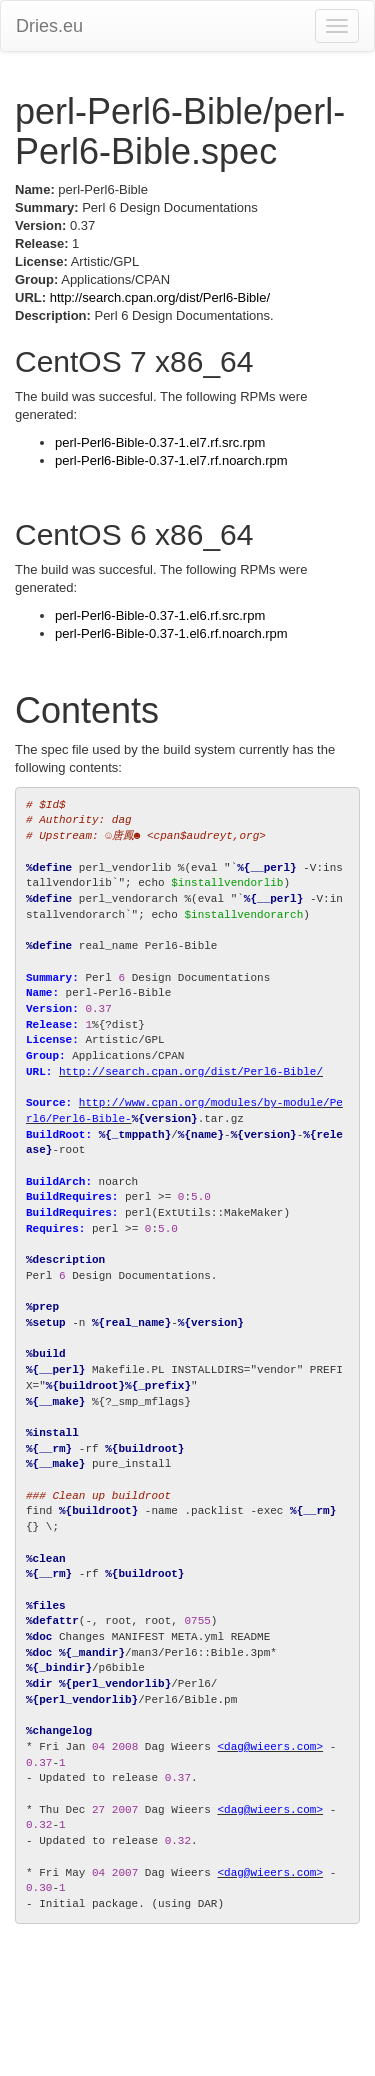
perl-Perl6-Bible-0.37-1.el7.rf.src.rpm (160, 442)
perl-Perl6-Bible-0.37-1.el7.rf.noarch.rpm (171, 460)
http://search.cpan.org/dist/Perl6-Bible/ (160, 297)
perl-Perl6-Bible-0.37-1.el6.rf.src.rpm (160, 615)
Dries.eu (49, 26)
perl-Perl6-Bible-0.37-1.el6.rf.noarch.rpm (171, 633)
